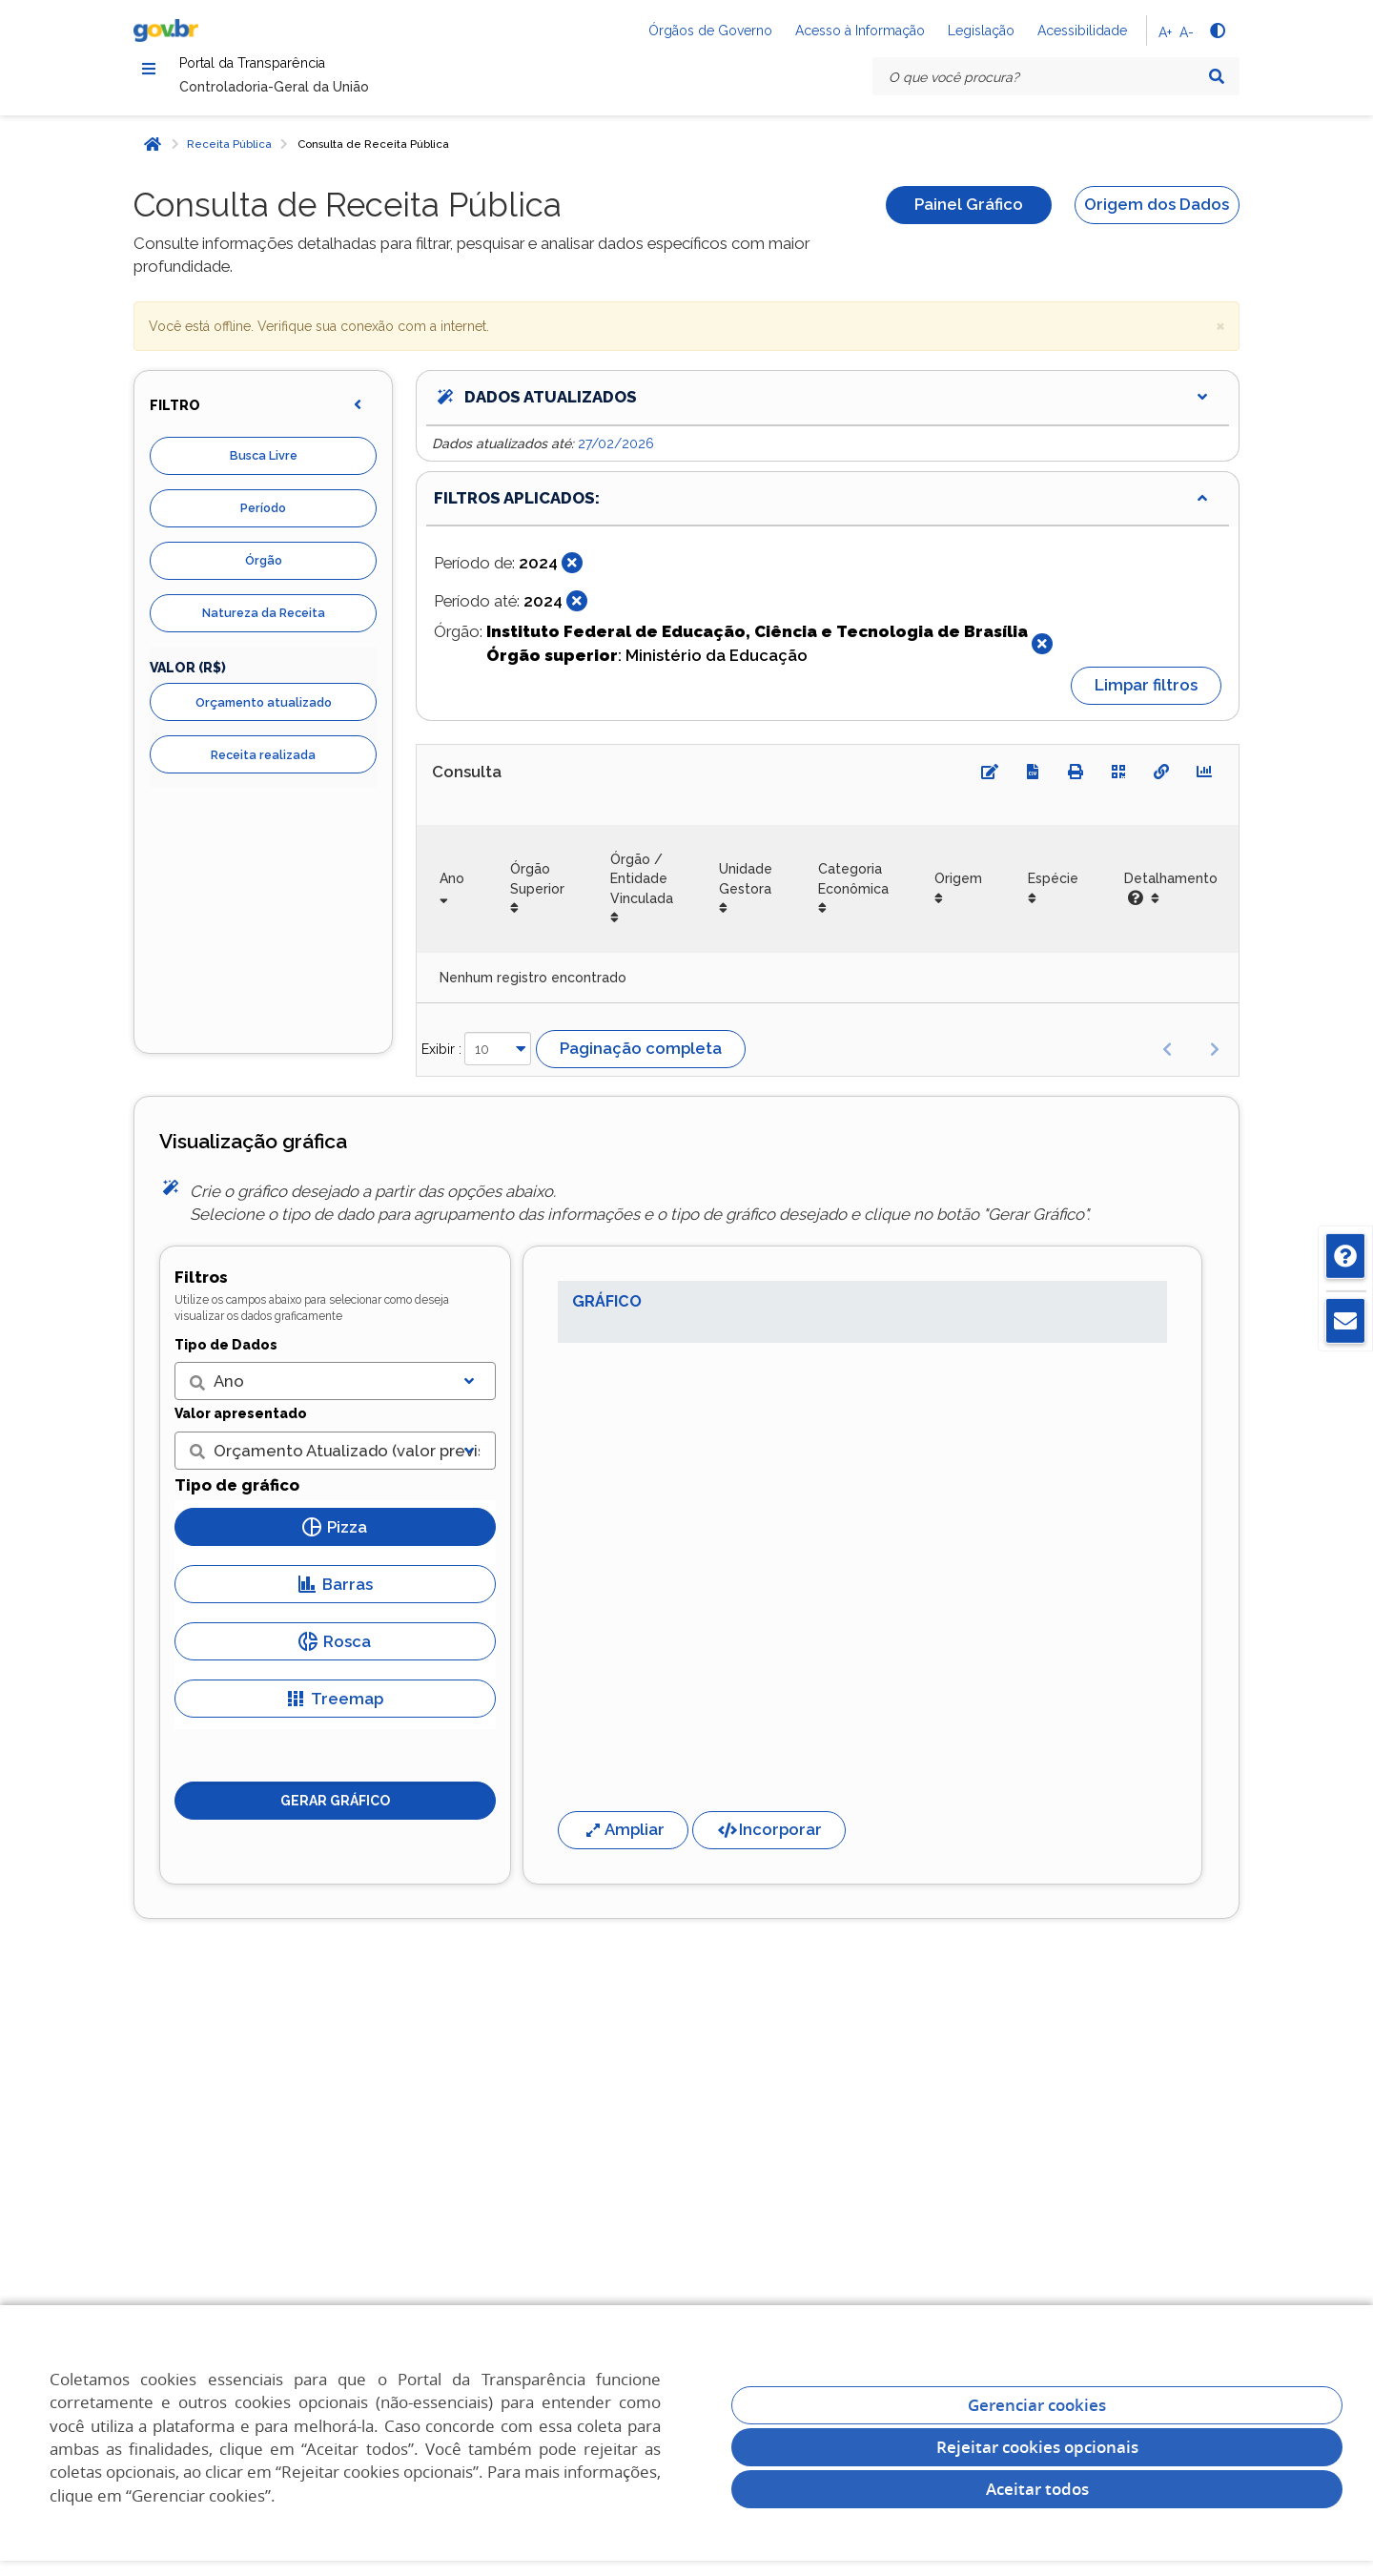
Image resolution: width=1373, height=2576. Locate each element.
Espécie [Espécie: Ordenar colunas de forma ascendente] (1053, 889)
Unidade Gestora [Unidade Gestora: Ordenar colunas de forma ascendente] (745, 890)
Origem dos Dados (1156, 215)
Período (263, 519)
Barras (335, 1594)
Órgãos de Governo (710, 30)
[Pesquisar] (1216, 76)
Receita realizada (263, 765)
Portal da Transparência (304, 70)
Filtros (201, 1287)
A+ (1165, 32)
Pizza (334, 1537)
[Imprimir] (1075, 782)
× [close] (1220, 335)
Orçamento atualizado (263, 713)
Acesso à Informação (860, 30)
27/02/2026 (616, 454)
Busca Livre (263, 467)
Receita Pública (229, 154)
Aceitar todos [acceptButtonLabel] (1037, 2489)
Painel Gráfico (968, 215)
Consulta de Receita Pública (373, 154)
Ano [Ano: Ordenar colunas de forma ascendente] (452, 889)
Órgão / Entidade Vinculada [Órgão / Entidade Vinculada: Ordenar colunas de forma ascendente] (641, 890)
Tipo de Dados (225, 1355)
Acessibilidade (1082, 30)
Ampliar (623, 1839)
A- (1186, 32)
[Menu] (148, 71)
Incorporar (769, 1839)
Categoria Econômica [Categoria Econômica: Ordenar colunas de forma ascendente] (853, 890)
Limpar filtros (1146, 696)
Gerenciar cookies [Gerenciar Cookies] (1037, 2405)
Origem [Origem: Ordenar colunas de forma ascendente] (958, 889)
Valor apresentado (240, 1424)
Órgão (263, 572)
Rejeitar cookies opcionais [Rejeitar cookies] (1037, 2447)
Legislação (981, 30)
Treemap (334, 1709)
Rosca (334, 1651)
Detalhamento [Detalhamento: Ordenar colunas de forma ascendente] (1171, 899)
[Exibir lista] (469, 1392)
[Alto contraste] (1216, 30)
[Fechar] (572, 574)
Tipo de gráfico (236, 1495)
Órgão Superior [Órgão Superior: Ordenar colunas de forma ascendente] (537, 890)
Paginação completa (641, 1058)
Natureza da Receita (263, 624)
